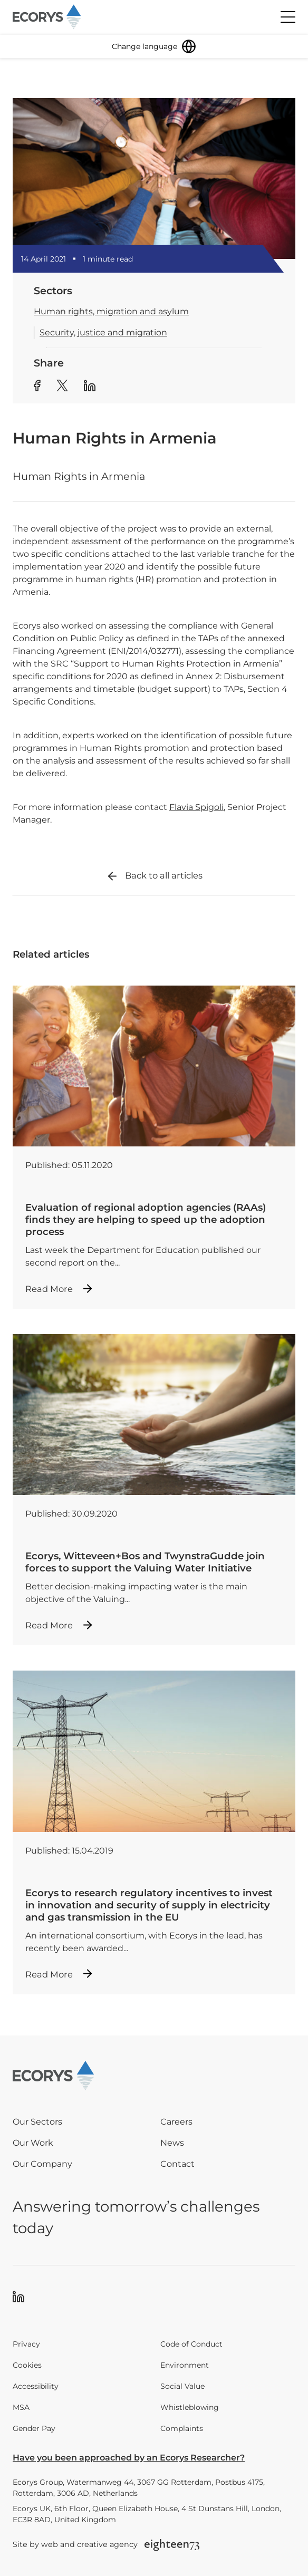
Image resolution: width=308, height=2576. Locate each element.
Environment (184, 2365)
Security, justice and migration (103, 332)
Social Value (182, 2386)
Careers (176, 2122)
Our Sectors (37, 2122)
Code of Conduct (191, 2344)
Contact (177, 2164)
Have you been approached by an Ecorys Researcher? (129, 2458)
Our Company (42, 2164)
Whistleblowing (189, 2407)
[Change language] (154, 46)
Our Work (33, 2143)
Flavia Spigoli (196, 807)
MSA (21, 2407)
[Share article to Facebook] (37, 387)
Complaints (181, 2428)
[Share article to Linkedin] (89, 387)
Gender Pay (34, 2428)
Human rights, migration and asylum (111, 311)
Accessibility (36, 2386)
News (172, 2143)
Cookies (27, 2365)
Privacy (26, 2344)
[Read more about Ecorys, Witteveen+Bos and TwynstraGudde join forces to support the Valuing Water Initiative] (154, 1489)
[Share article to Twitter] (62, 387)
